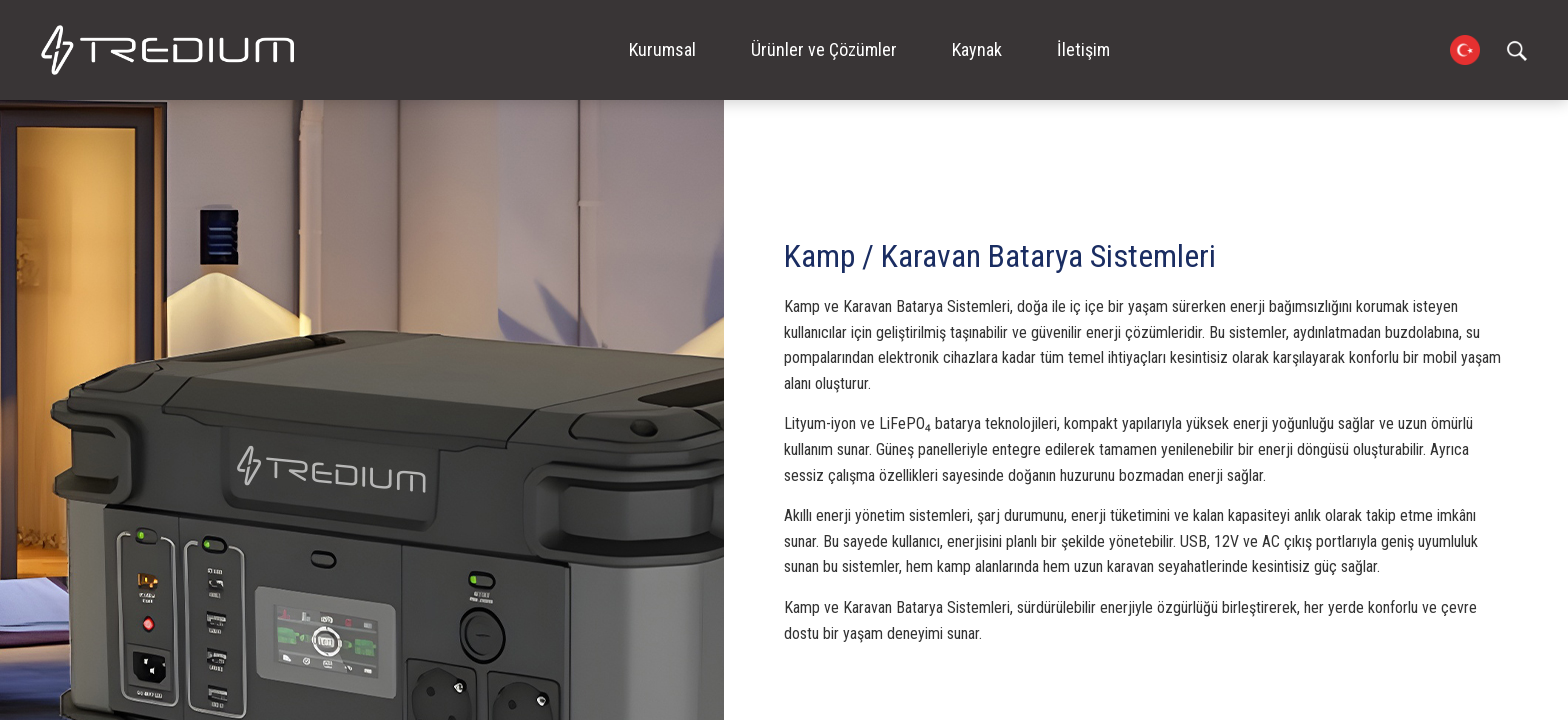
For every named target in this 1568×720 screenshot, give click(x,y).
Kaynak (977, 49)
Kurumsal (662, 49)
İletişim (1083, 49)
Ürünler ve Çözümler (824, 49)
